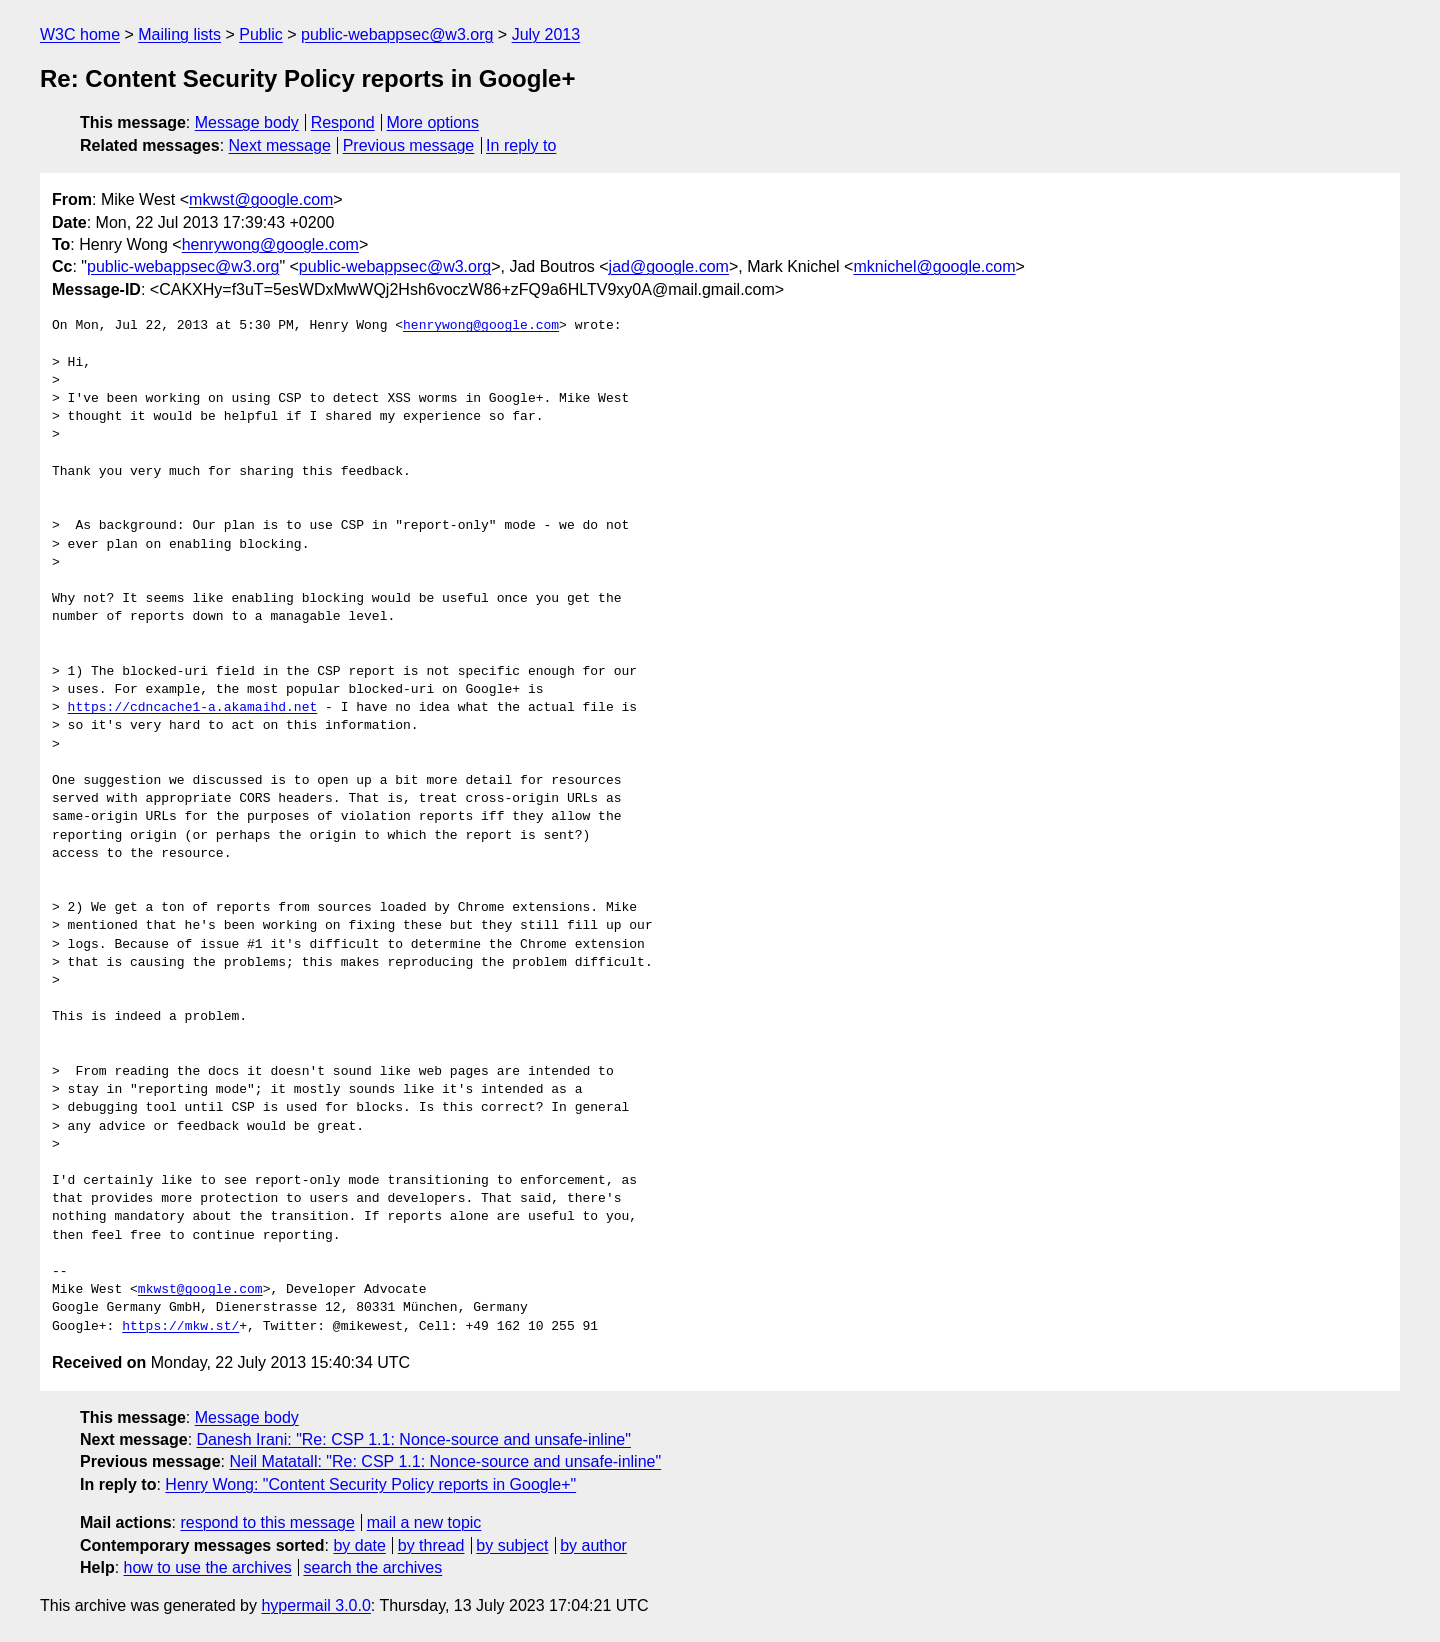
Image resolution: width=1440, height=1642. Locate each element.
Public (261, 34)
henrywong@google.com (270, 244)
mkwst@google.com (261, 199)
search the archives (373, 1567)
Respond (343, 122)
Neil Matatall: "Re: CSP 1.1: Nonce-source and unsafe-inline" (445, 1461)
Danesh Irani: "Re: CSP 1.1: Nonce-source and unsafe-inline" (414, 1439)
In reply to (521, 145)
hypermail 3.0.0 (315, 1605)
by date (359, 1545)
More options (433, 122)
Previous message (409, 145)
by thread (431, 1545)
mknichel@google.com (934, 266)
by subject (512, 1545)
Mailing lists (179, 34)
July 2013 (546, 34)
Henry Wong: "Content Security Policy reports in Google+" (370, 1484)
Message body (247, 122)
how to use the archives (208, 1567)
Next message (280, 145)
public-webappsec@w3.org (397, 34)
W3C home (80, 34)
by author (593, 1545)
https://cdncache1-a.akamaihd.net (193, 708)
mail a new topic (424, 1522)
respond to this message (267, 1522)
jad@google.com (669, 266)
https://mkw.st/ (180, 1327)
